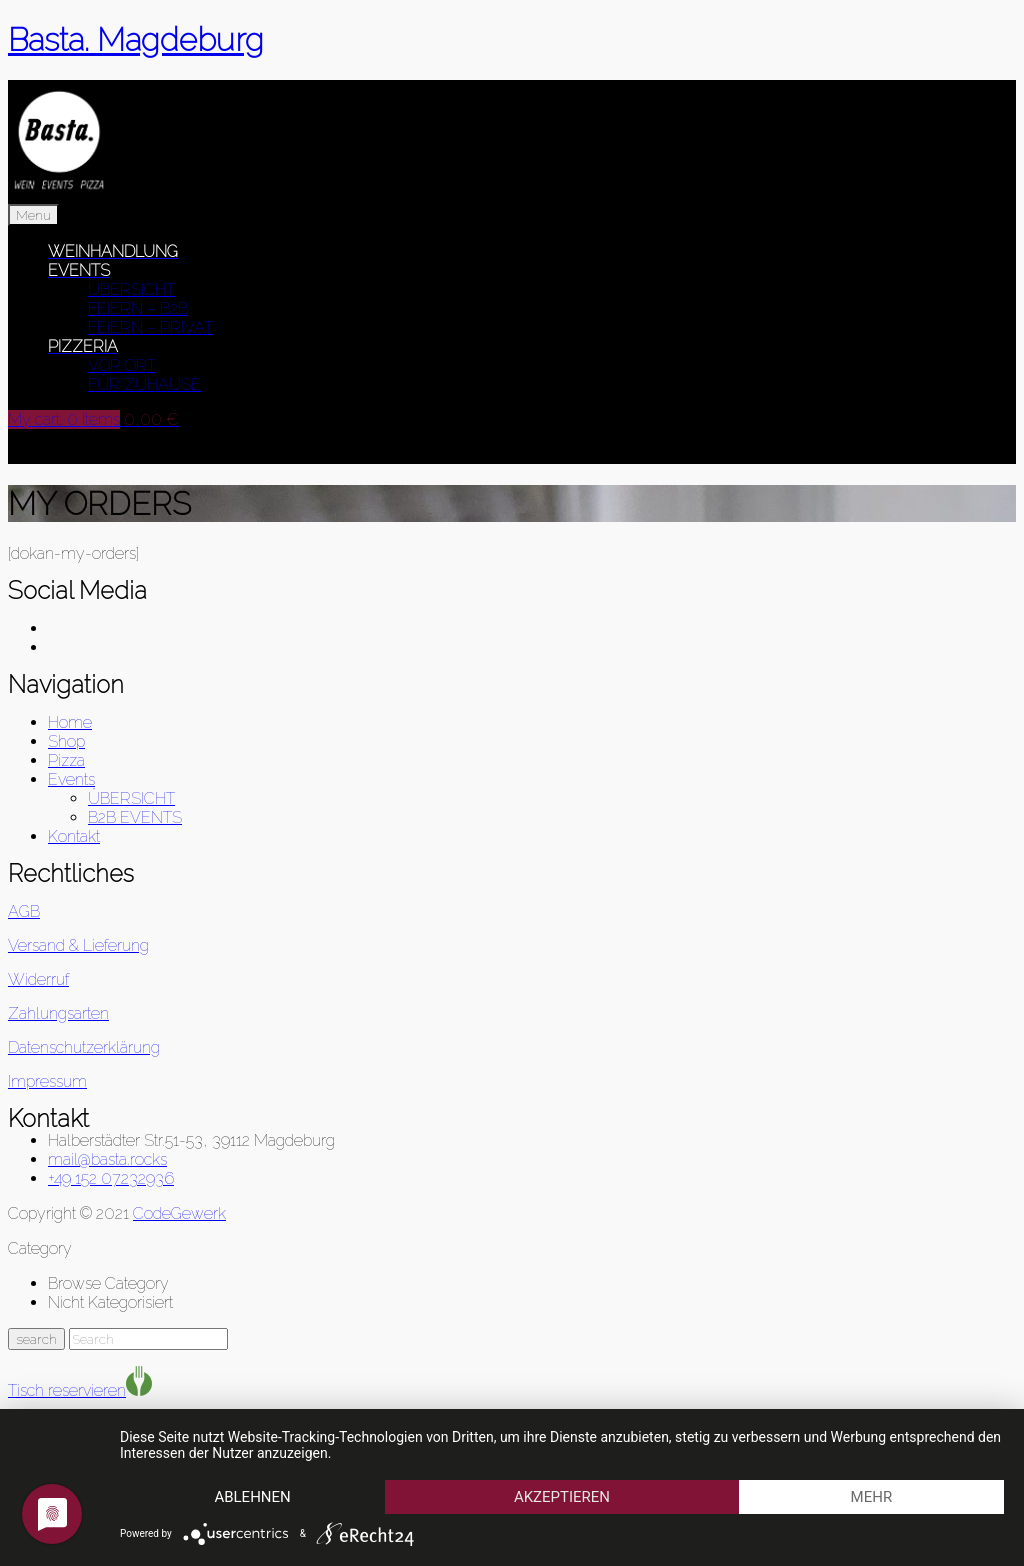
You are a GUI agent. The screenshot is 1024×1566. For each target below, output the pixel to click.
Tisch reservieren (67, 1390)
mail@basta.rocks (107, 1159)
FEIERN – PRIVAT (150, 327)
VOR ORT (122, 365)
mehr (872, 1497)
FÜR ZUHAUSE (144, 384)
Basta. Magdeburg (136, 39)
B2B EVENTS (135, 817)
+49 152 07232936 (111, 1178)
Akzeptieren (562, 1497)
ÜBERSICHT (131, 289)
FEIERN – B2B (138, 308)
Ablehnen (252, 1497)
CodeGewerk (179, 1213)
